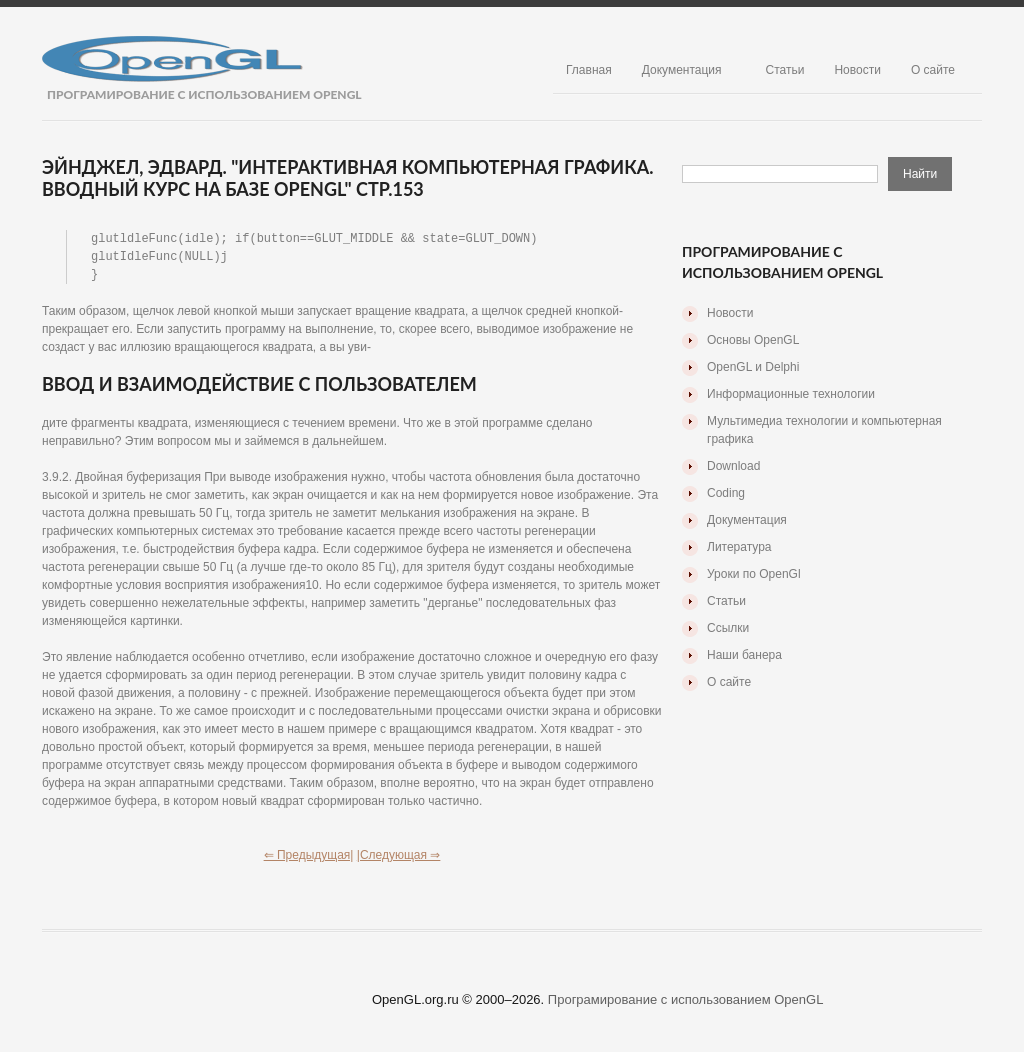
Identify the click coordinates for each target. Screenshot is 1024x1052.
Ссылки (728, 628)
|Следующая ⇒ (399, 858)
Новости (857, 70)
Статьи (785, 70)
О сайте (933, 70)
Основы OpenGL (753, 340)
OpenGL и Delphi (753, 367)
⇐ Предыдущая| (309, 858)
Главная (589, 70)
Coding (726, 493)
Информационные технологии (791, 394)
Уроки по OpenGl (754, 574)
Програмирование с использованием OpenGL (686, 1002)
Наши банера (744, 655)
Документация (682, 70)
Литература (739, 547)
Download (733, 466)
